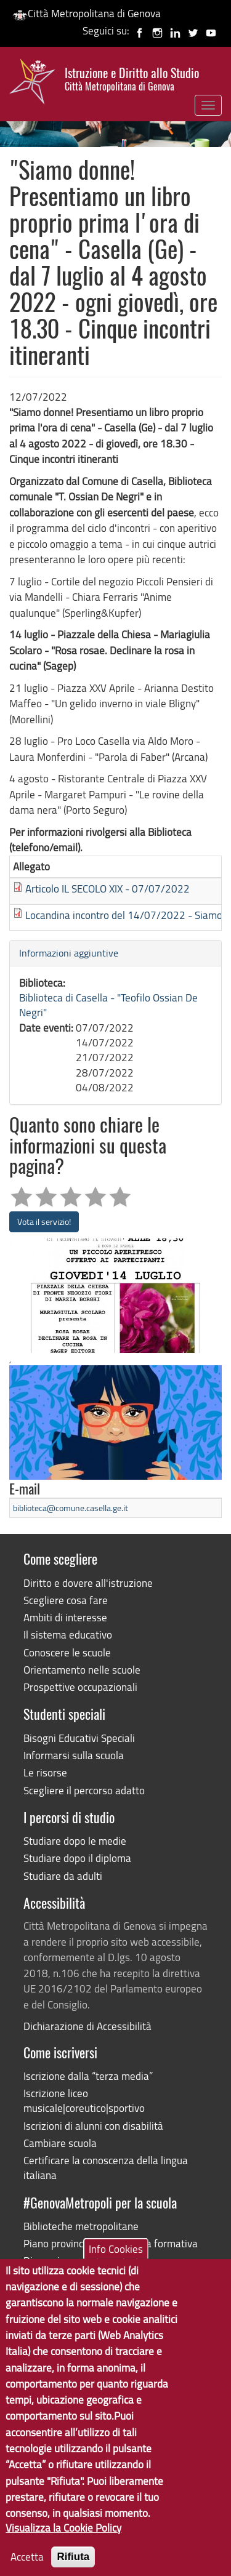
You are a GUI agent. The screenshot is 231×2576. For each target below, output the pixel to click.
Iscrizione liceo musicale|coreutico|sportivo (84, 2100)
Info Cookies (116, 2275)
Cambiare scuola (60, 2143)
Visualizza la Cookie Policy (63, 2554)
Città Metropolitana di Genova (86, 13)
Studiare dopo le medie (74, 1841)
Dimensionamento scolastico (87, 2260)
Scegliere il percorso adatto (84, 1790)
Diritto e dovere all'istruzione (88, 1583)
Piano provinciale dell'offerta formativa (110, 2243)
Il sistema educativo (67, 1634)
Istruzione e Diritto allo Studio (132, 79)
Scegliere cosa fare (65, 1600)
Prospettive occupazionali (80, 1687)
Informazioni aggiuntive (68, 953)
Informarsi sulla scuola (73, 1755)
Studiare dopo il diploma (77, 1858)
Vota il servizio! (44, 1221)
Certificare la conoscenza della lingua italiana (105, 2167)
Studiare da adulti (62, 1876)
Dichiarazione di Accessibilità (87, 2026)
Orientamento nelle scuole (81, 1670)
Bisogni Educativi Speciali (79, 1738)
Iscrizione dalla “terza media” (88, 2076)
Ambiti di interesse (65, 1617)
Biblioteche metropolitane (81, 2226)
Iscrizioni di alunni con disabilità (93, 2126)
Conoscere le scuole (67, 1652)
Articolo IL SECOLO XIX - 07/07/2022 (107, 888)
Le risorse (45, 1772)
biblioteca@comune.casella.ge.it (70, 1508)
